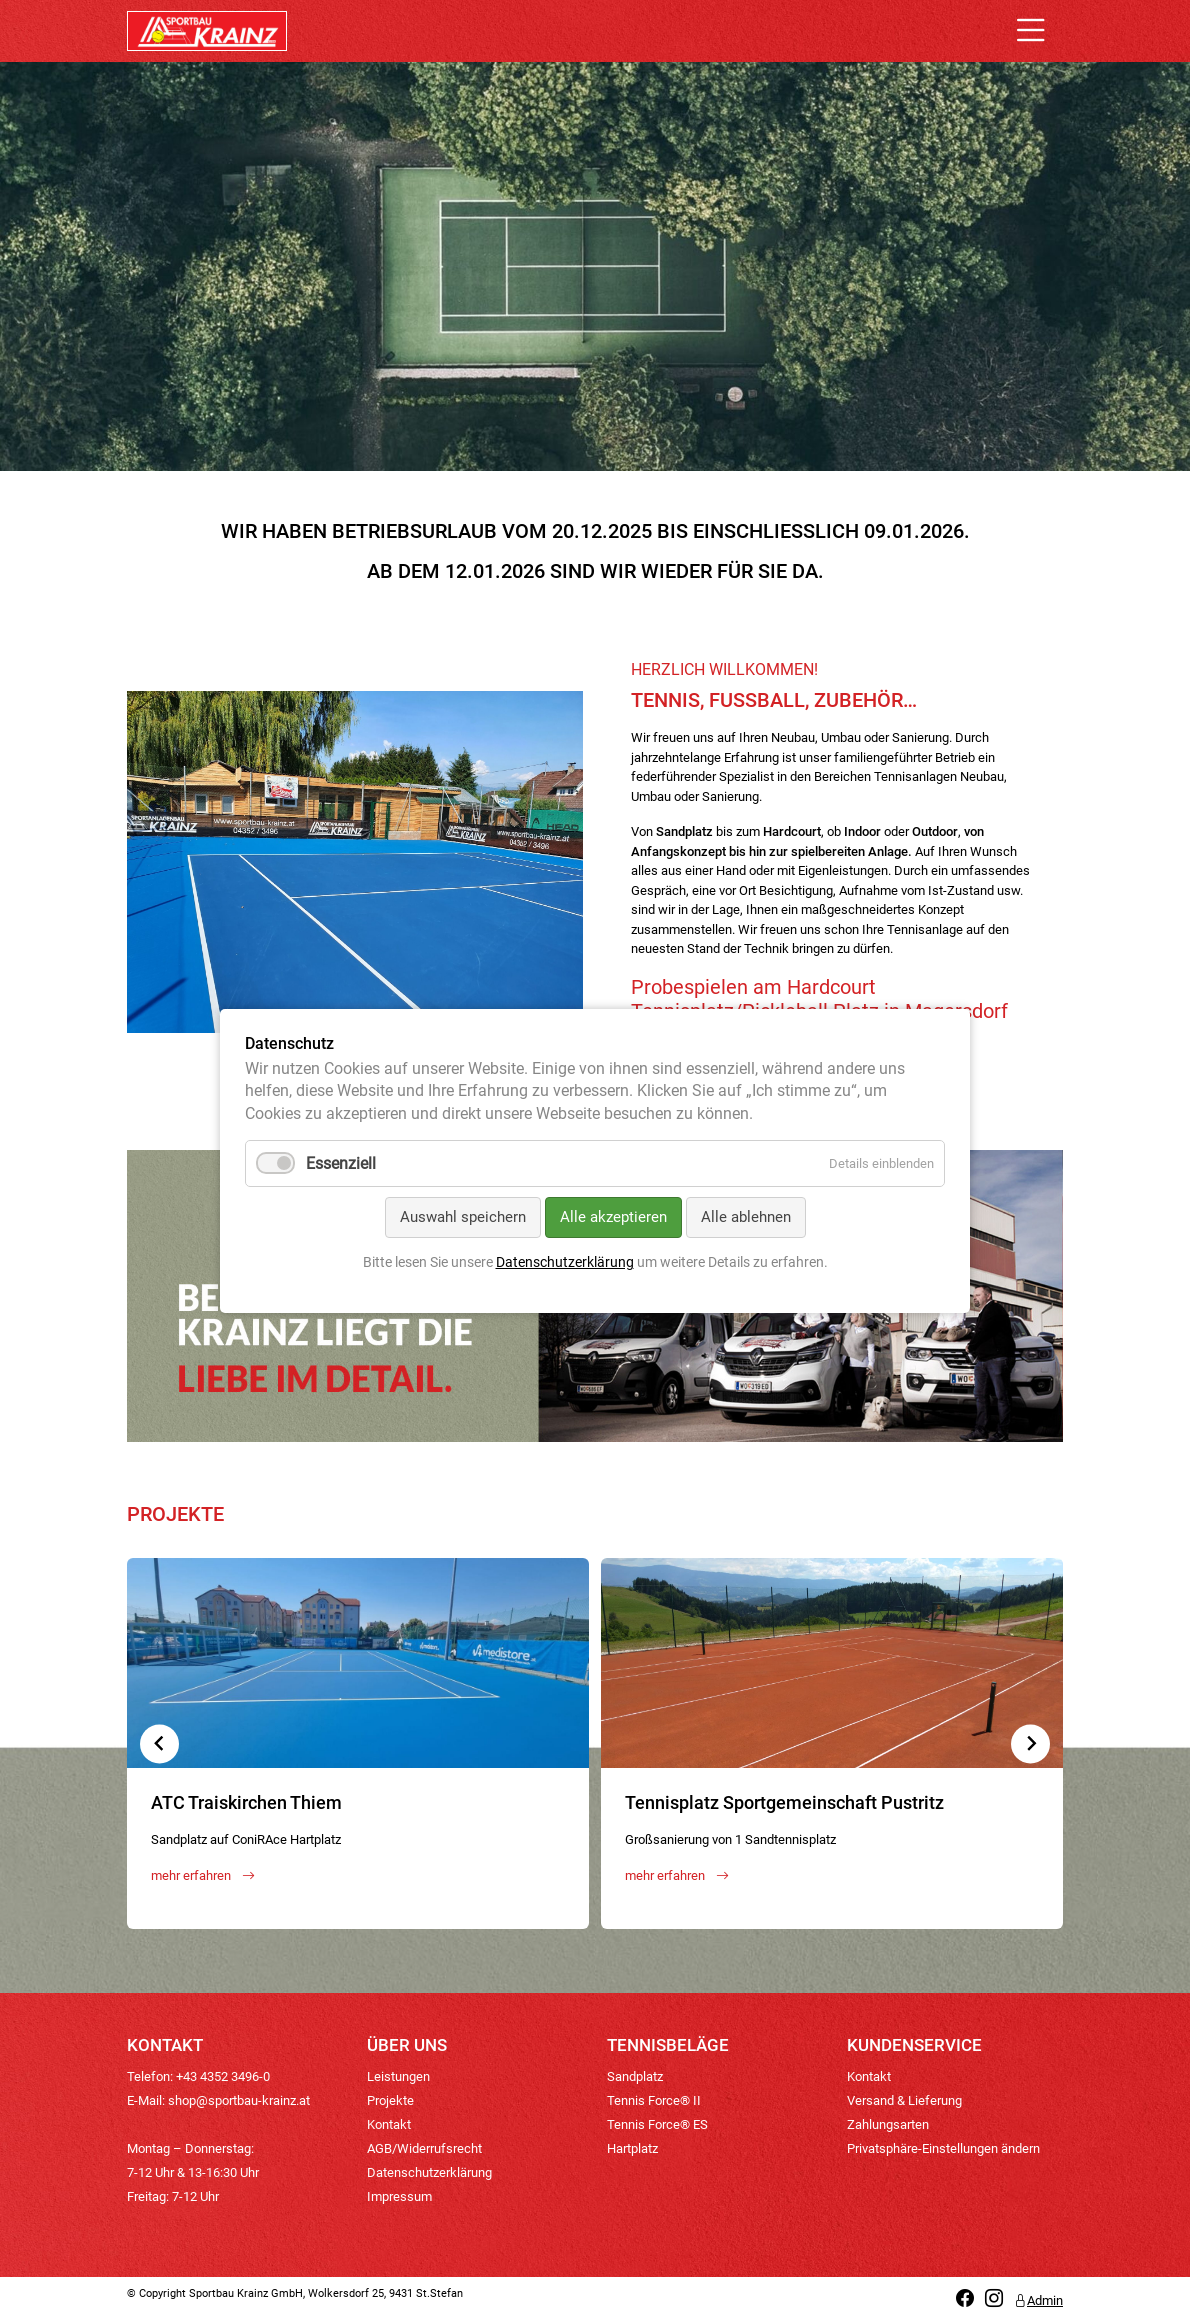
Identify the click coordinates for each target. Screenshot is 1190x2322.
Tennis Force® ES (657, 2124)
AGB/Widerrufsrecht (424, 2148)
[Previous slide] (159, 1743)
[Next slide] (1030, 1743)
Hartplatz (632, 2148)
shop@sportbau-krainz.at (239, 2100)
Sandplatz (635, 2076)
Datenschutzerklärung (429, 2172)
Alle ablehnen (746, 1217)
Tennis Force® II (654, 2100)
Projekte (390, 2100)
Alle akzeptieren (613, 1217)
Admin (1038, 2300)
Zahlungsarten (888, 2124)
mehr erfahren (203, 1875)
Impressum (399, 2196)
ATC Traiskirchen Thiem (246, 1802)
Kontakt (389, 2124)
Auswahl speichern (463, 1217)
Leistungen (398, 2076)
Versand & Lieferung (904, 2100)
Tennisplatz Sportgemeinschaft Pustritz (784, 1802)
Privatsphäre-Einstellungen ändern (943, 2148)
